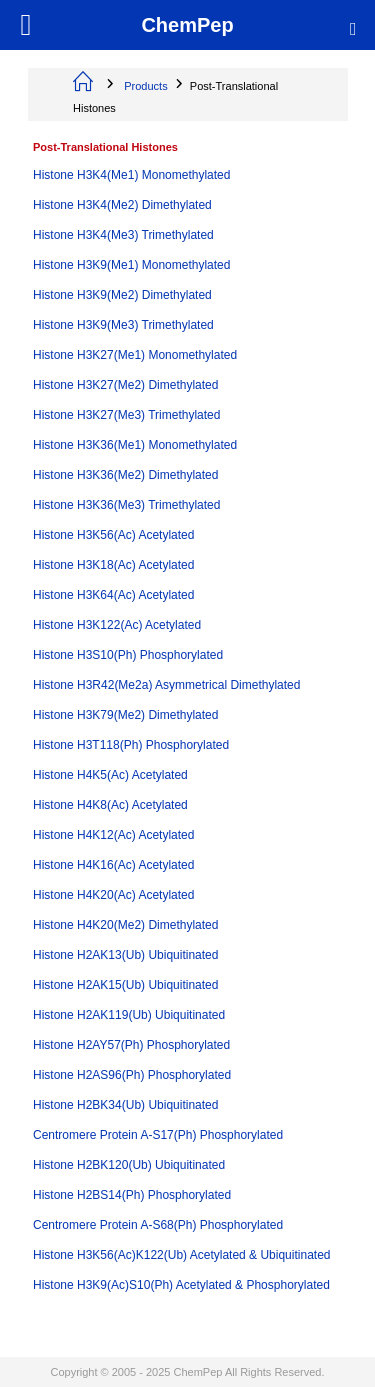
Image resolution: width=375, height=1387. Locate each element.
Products (145, 86)
